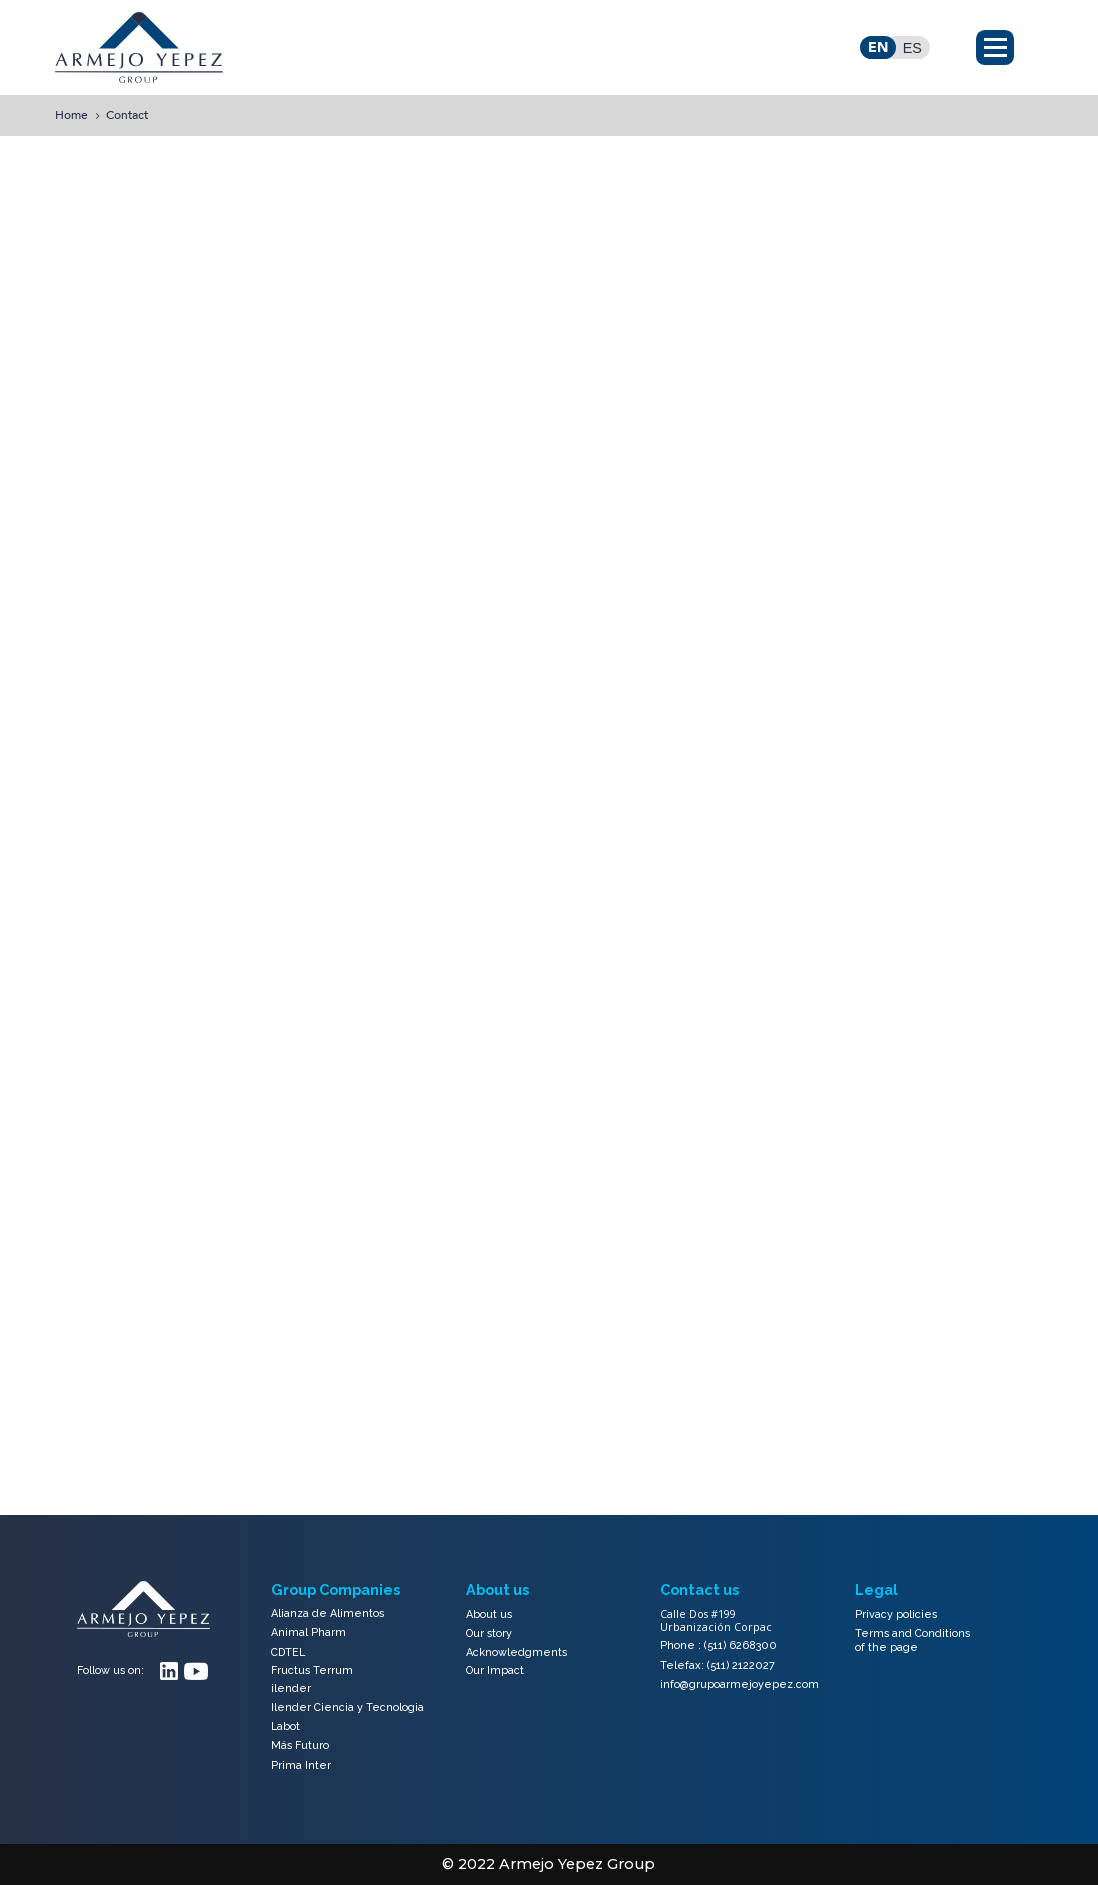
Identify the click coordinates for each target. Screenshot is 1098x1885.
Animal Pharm (308, 1632)
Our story (489, 1633)
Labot (285, 1726)
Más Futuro (300, 1745)
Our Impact (495, 1671)
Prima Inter (301, 1765)
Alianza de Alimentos (327, 1614)
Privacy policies (896, 1614)
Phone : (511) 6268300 (718, 1645)
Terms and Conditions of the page (912, 1640)
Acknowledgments (516, 1653)
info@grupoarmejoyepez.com (739, 1684)
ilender (291, 1689)
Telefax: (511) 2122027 (717, 1665)
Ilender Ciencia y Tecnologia (347, 1708)
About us (489, 1614)
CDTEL (288, 1652)
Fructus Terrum (312, 1671)
